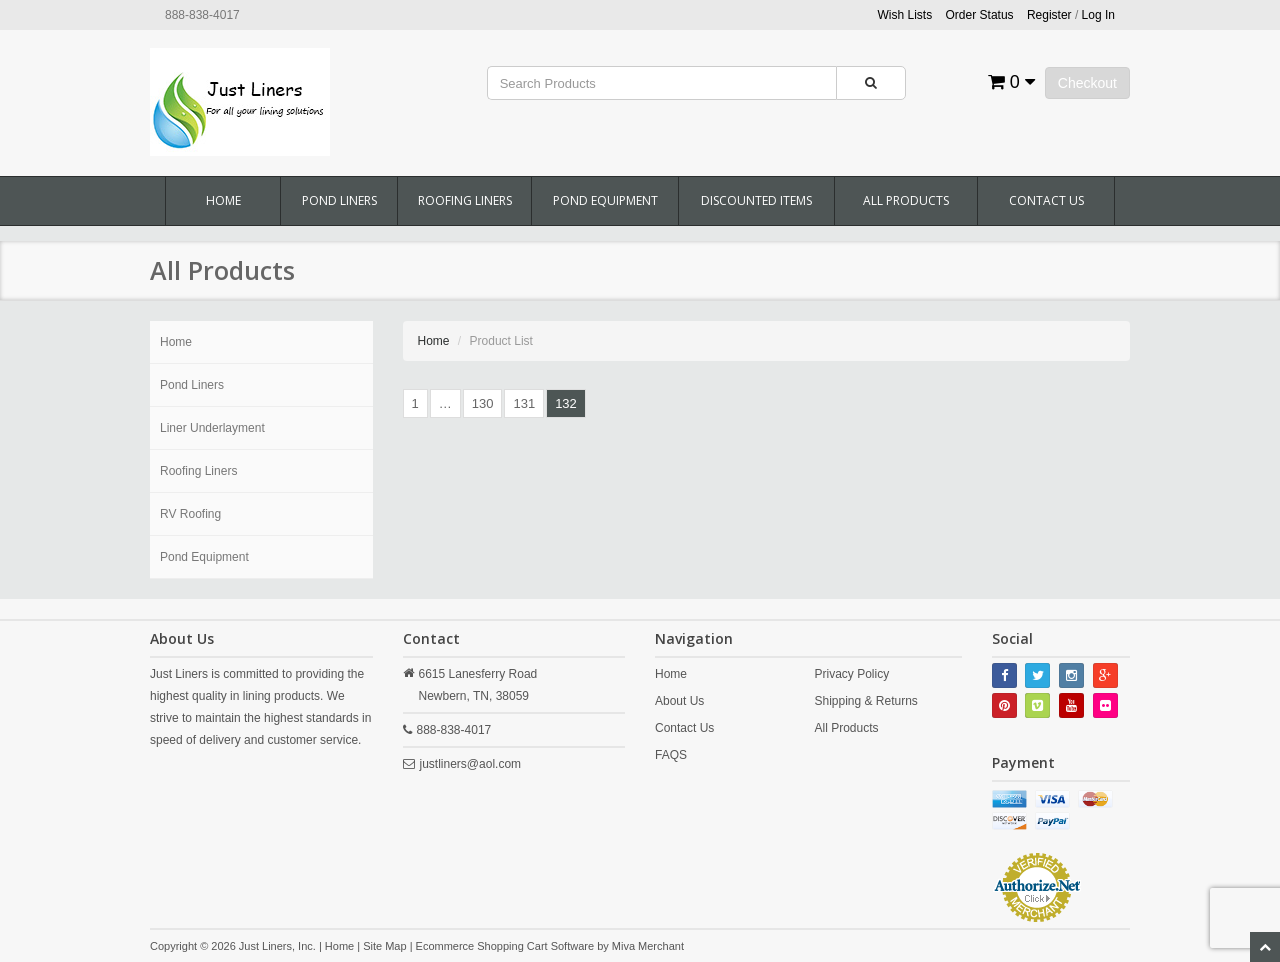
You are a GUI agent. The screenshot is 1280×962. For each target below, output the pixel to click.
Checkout (1087, 83)
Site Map (384, 946)
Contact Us (1046, 200)
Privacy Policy (851, 674)
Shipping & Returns (865, 701)
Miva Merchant (648, 946)
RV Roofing (190, 514)
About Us (679, 701)
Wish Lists (905, 15)
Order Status (980, 15)
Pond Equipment (605, 200)
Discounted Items (756, 200)
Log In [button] (1098, 15)
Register (1049, 15)
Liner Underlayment (212, 428)
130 (483, 403)
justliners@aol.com (471, 764)
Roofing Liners (465, 200)
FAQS (671, 755)
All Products (906, 200)
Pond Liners (339, 200)
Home (223, 200)
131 (524, 403)
